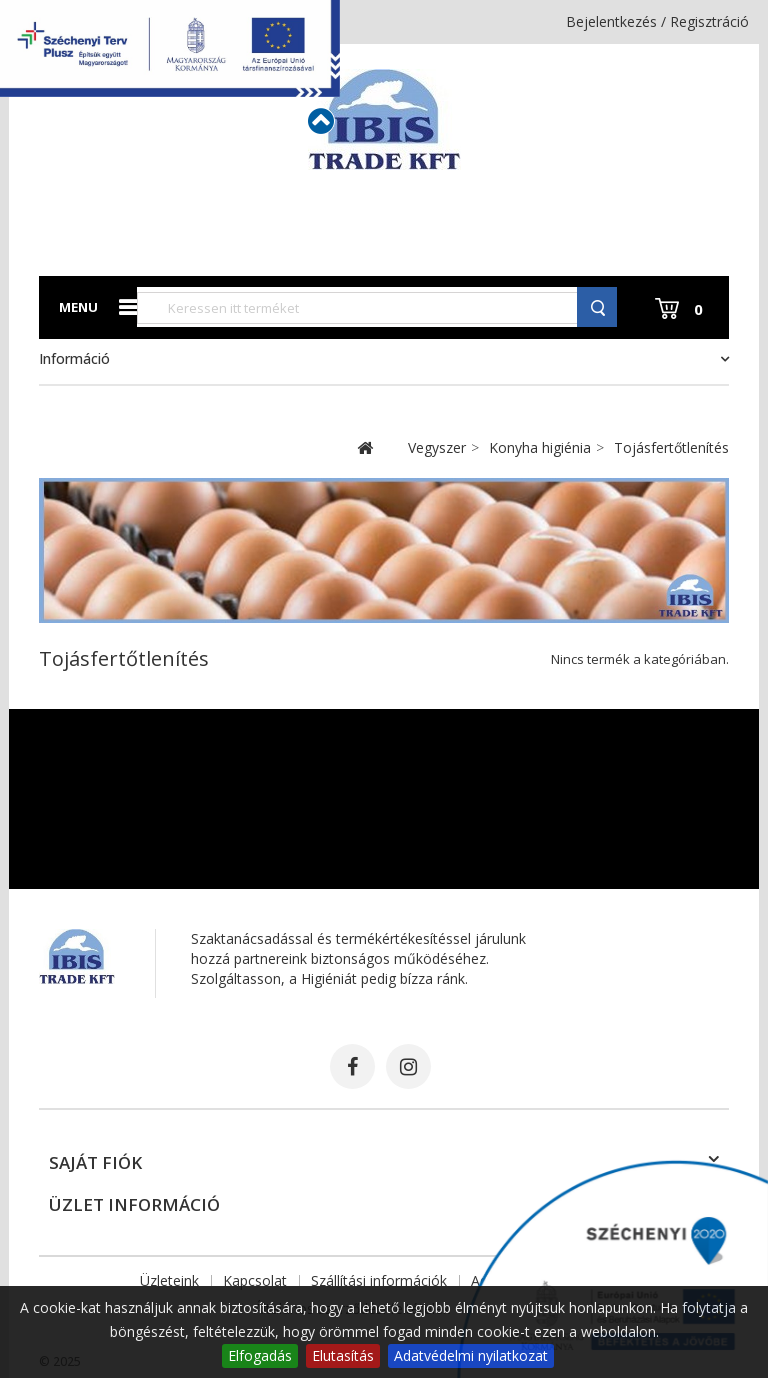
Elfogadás (260, 1355)
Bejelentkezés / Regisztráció (657, 21)
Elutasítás (343, 1355)
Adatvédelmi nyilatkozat (471, 1355)
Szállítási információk (379, 1280)
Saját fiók (95, 1162)
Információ (74, 358)
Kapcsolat (255, 1280)
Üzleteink (169, 1280)
